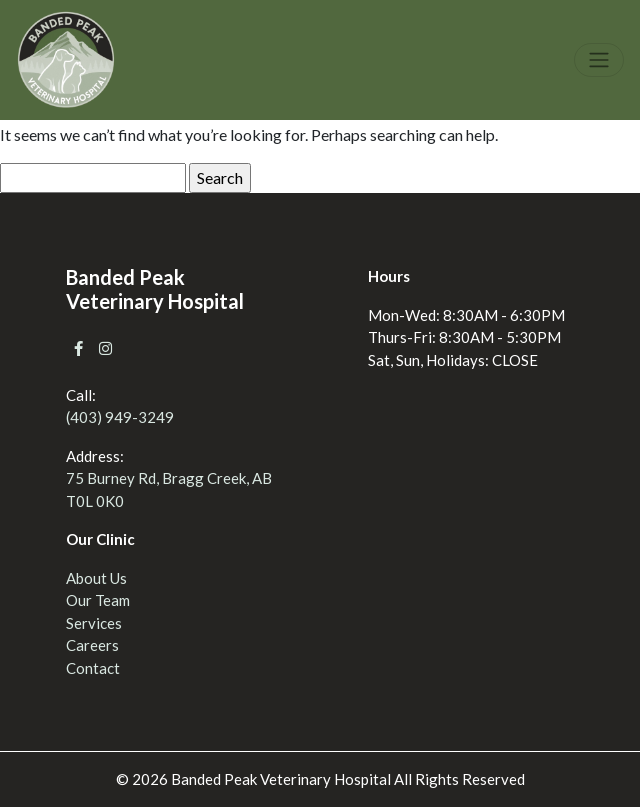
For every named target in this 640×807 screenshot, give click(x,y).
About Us (96, 578)
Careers (92, 645)
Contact (93, 668)
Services (94, 623)
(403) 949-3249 (120, 417)
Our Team (98, 600)
